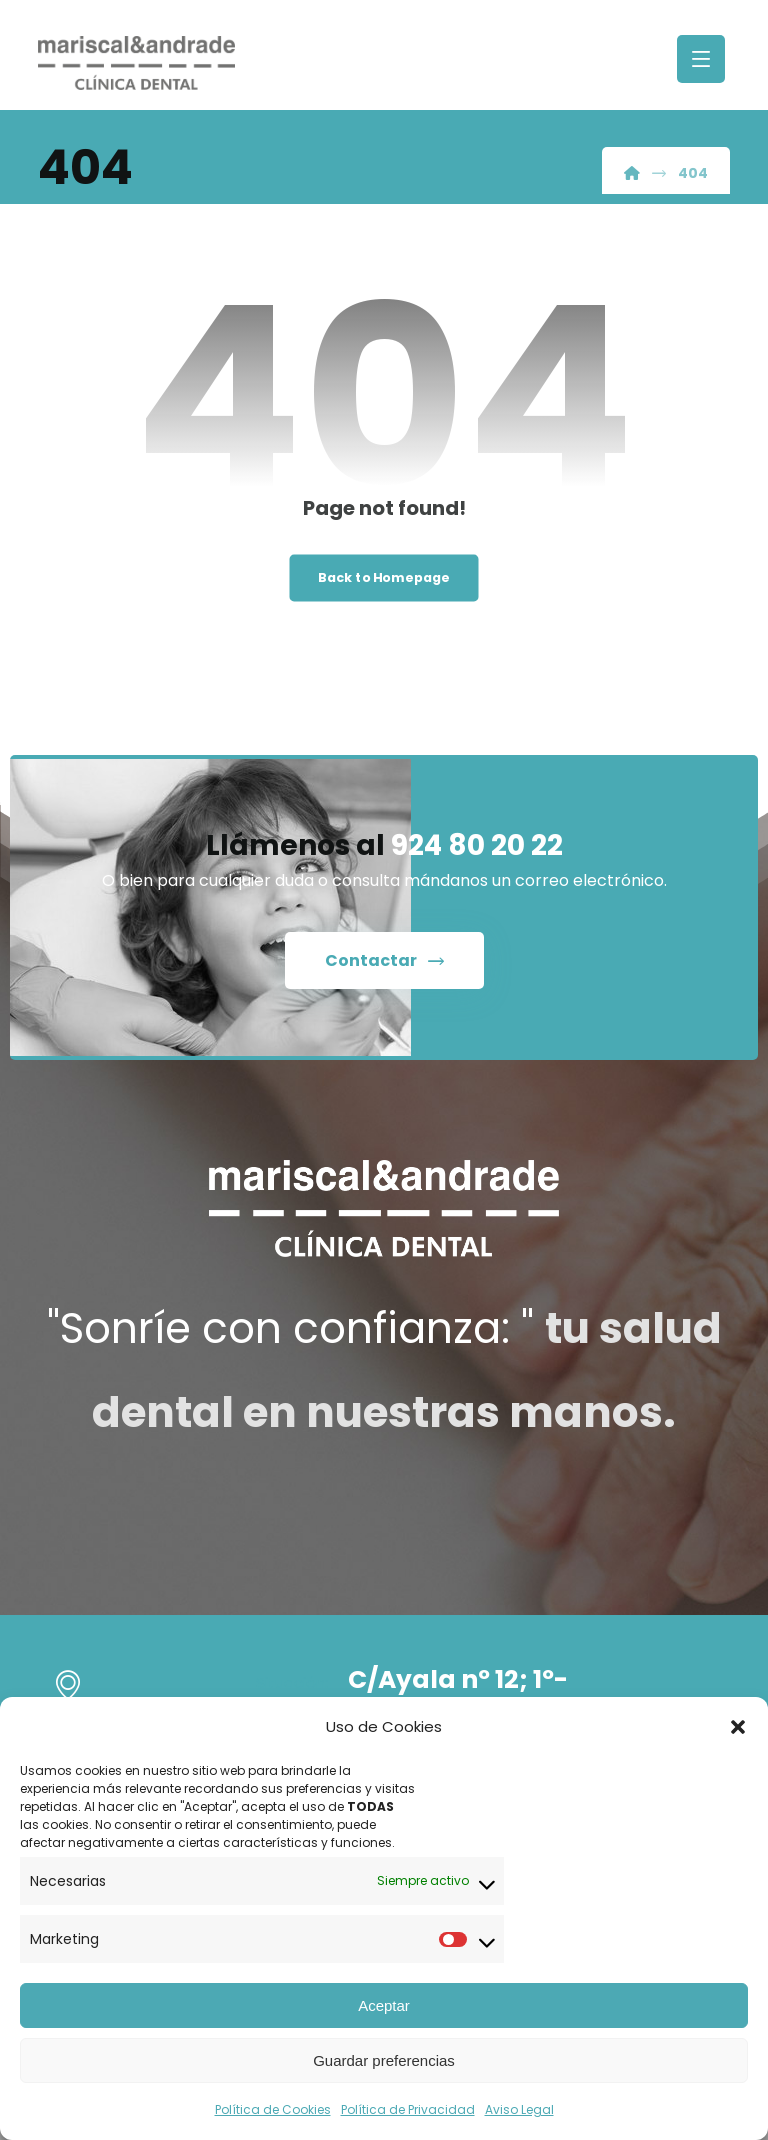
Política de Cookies (273, 2109)
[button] (738, 1727)
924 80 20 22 (477, 845)
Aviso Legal (519, 2109)
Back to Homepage (383, 578)
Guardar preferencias (384, 2060)
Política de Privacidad (408, 2109)
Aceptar (384, 2005)
